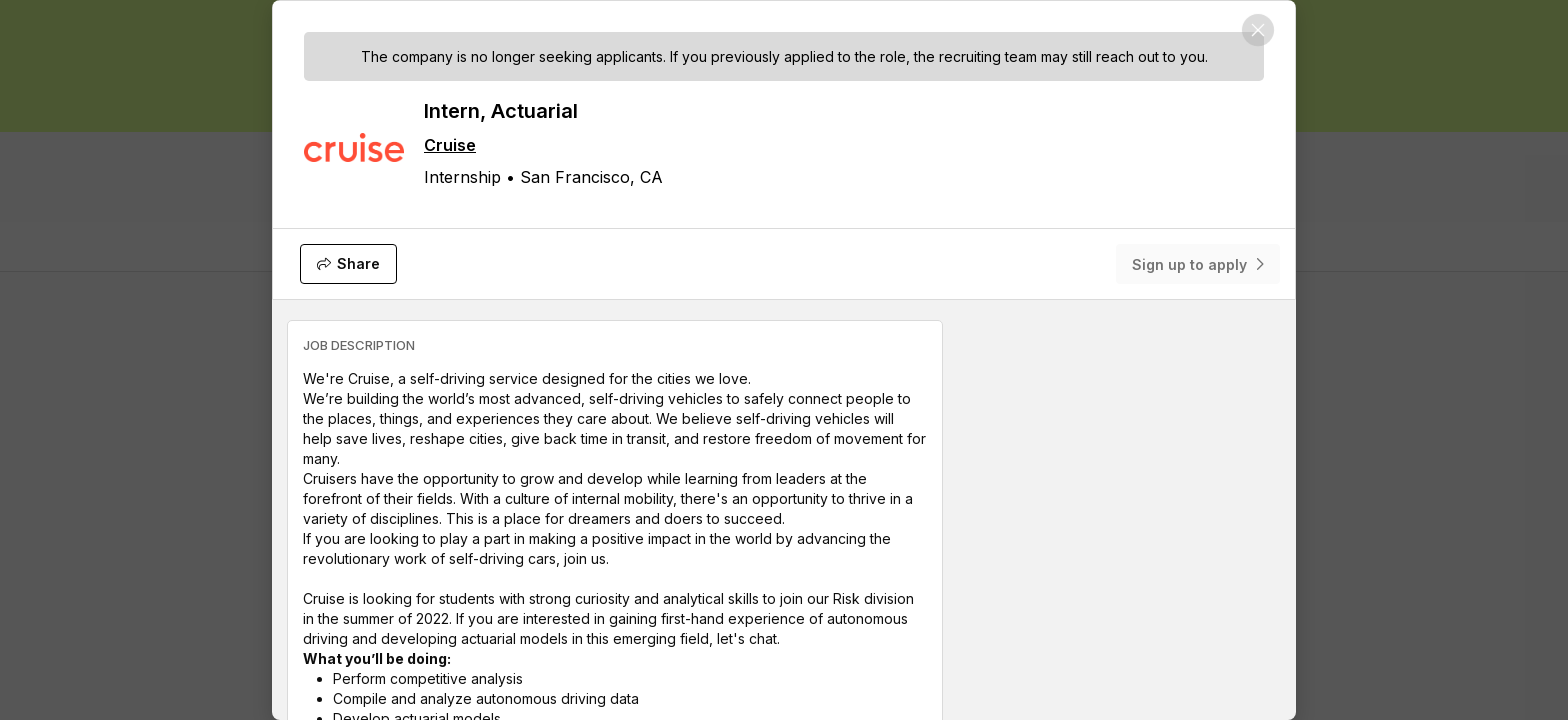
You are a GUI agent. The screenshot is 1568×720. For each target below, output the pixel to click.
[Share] (348, 264)
